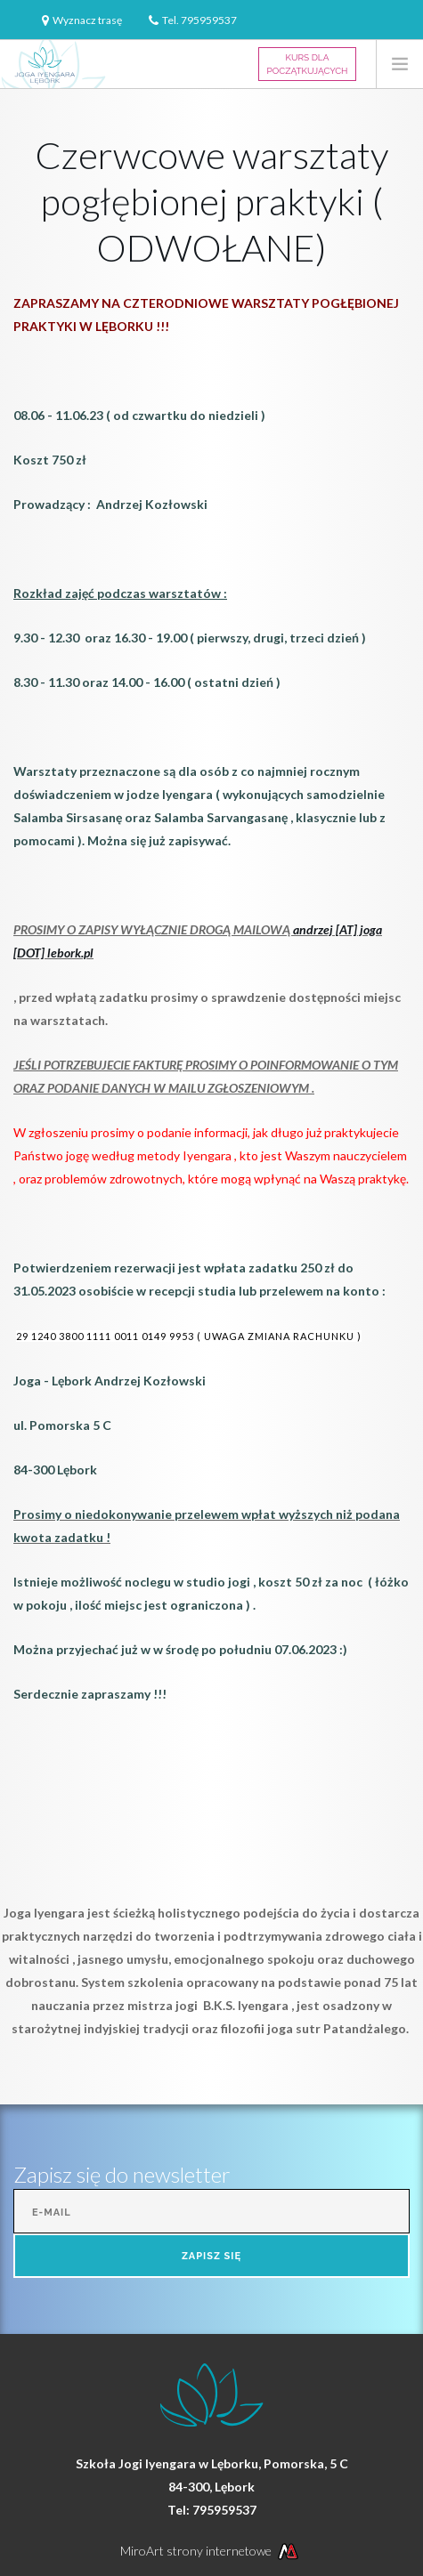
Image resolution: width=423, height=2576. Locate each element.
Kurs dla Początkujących (307, 64)
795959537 (209, 20)
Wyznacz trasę (87, 20)
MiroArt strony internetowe (211, 2550)
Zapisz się (211, 2256)
